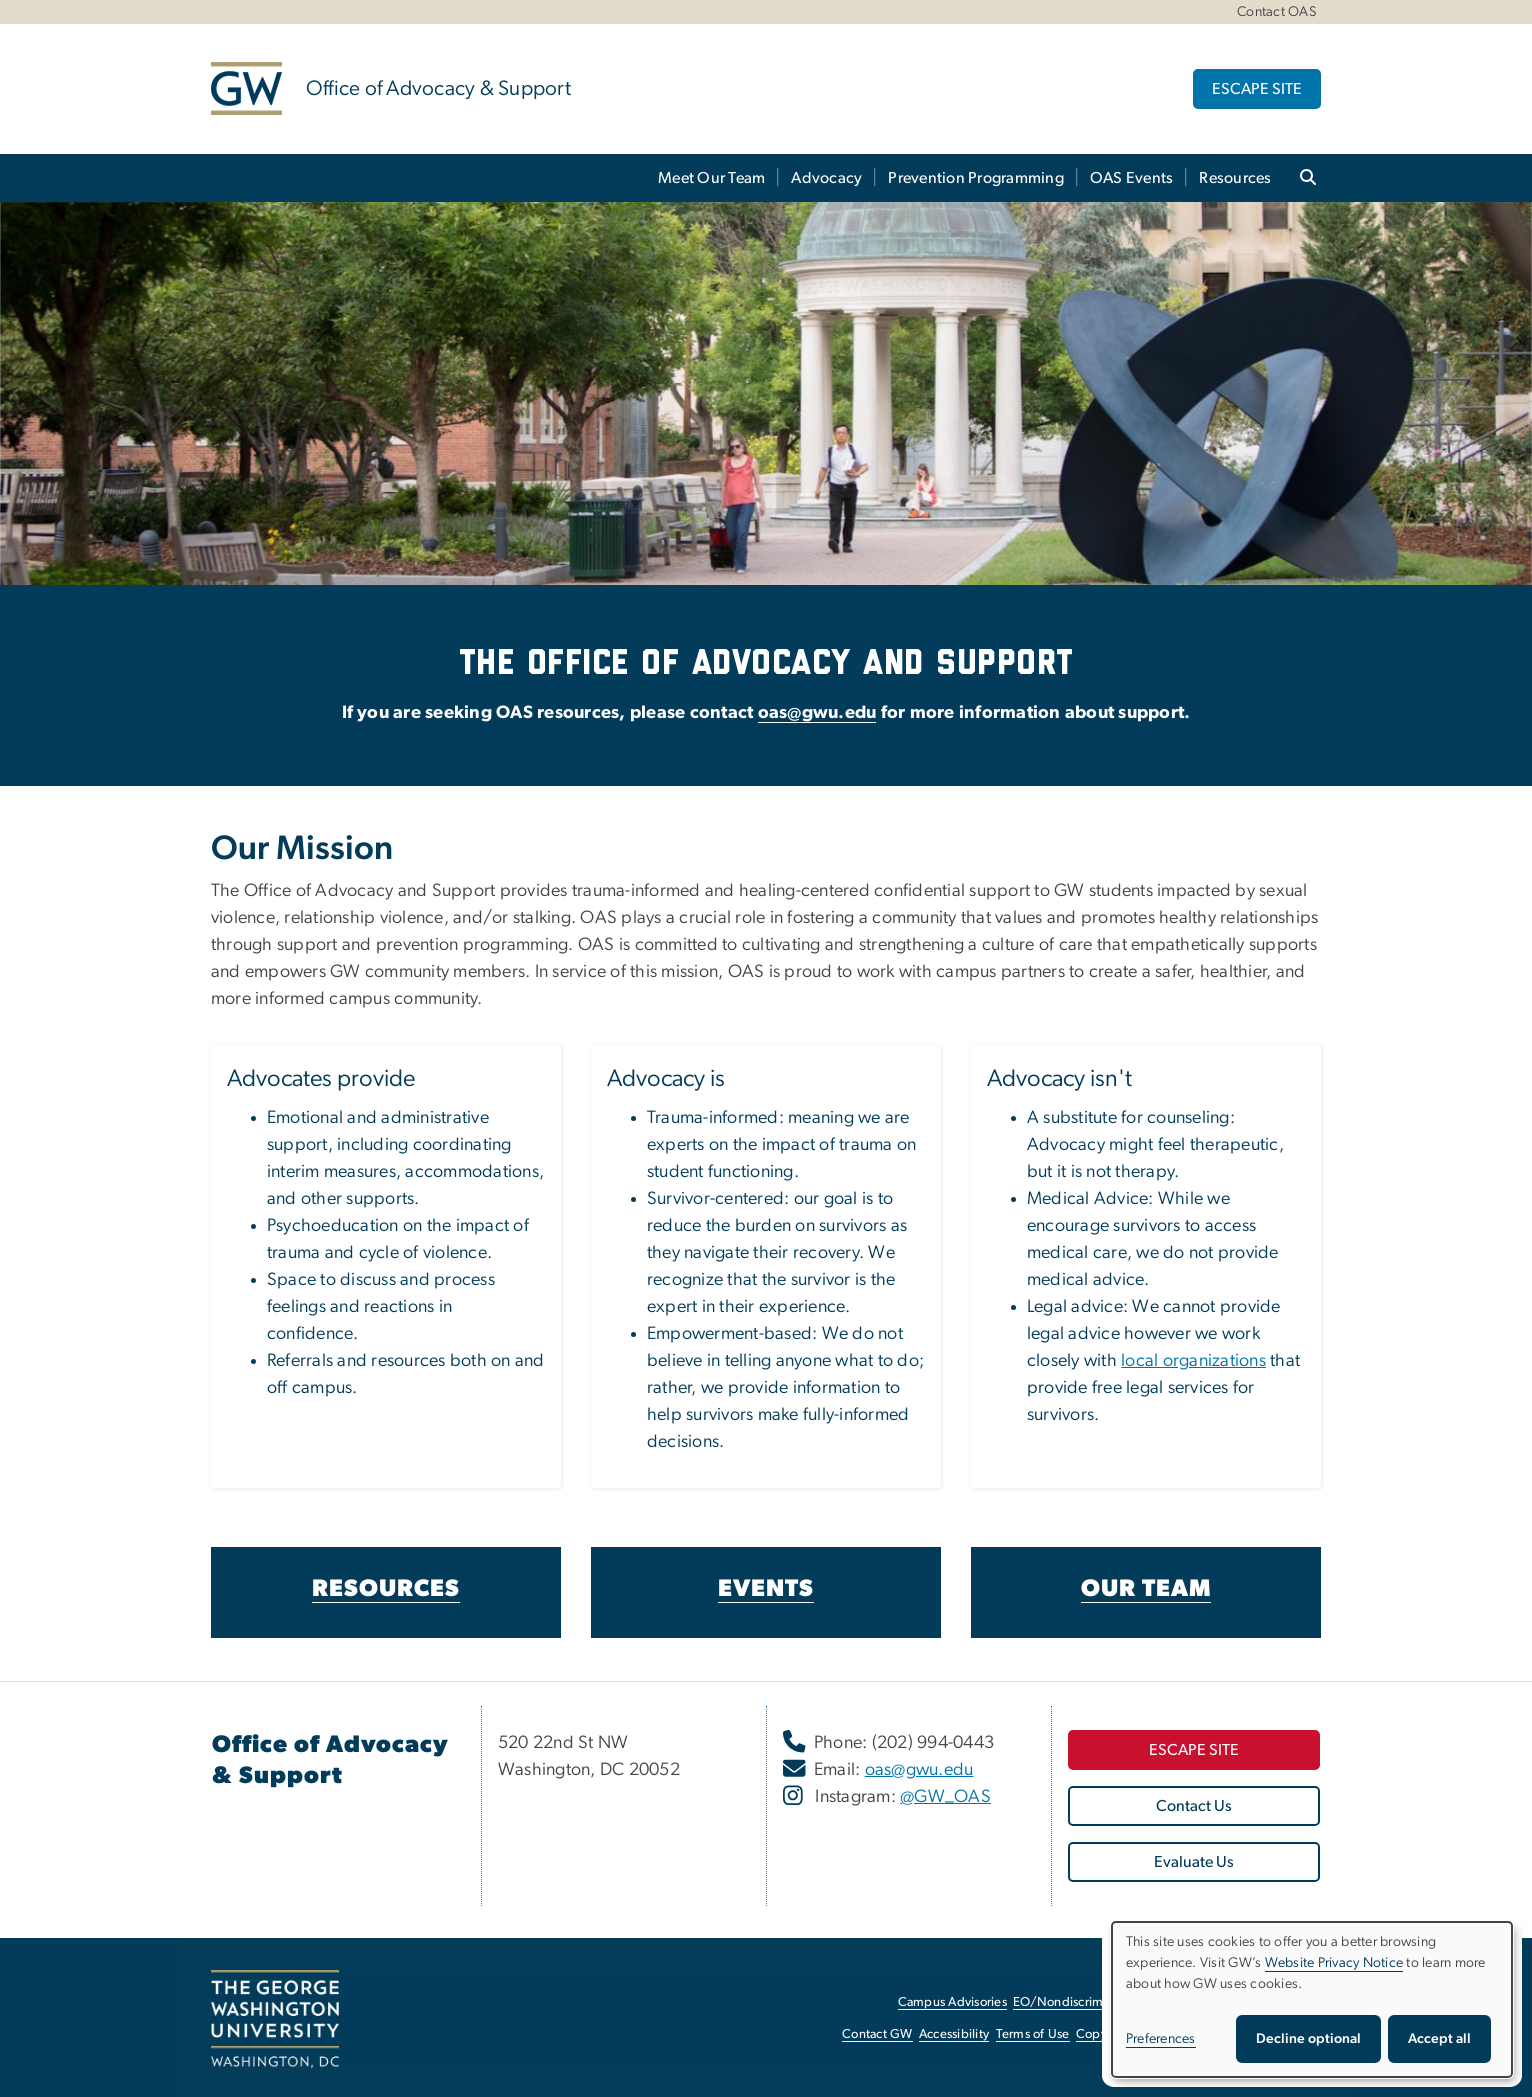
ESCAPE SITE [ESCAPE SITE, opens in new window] (1257, 89)
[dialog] (1312, 1999)
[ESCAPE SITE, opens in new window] (1194, 1750)
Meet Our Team (711, 178)
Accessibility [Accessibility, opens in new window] (954, 2034)
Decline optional (1308, 2039)
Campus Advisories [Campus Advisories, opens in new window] (952, 2002)
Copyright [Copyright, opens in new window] (1105, 2034)
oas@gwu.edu (817, 713)
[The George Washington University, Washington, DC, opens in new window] (275, 2019)
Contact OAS (1276, 12)
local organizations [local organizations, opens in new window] (1193, 1361)
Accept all (1439, 2039)
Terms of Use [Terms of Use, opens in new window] (1033, 2034)
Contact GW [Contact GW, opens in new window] (877, 2034)
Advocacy (826, 178)
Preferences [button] (1161, 2039)
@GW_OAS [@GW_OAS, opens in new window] (945, 1797)
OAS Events (1132, 178)
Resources (1235, 178)
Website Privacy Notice (1334, 1963)
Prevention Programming (976, 178)
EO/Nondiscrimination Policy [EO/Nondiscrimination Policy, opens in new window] (1096, 2002)
